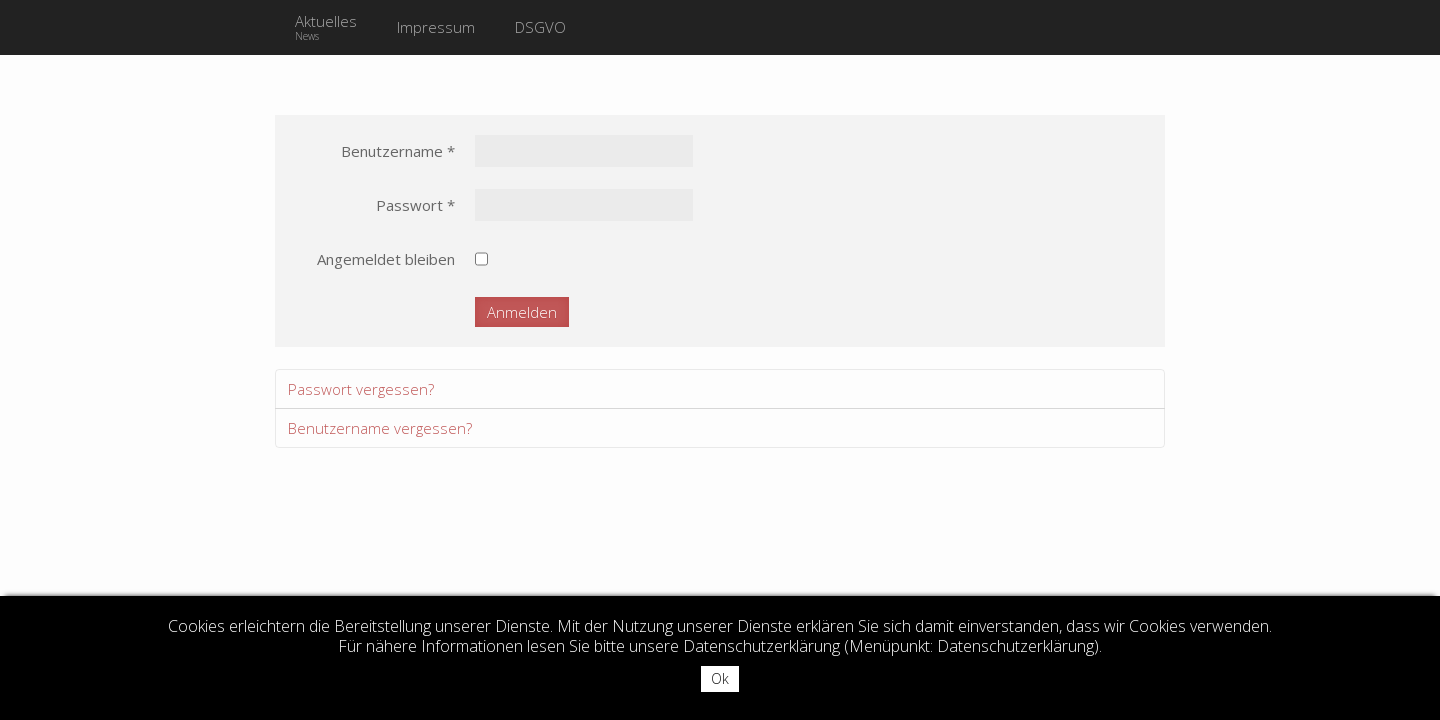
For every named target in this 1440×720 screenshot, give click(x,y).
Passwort (415, 205)
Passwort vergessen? (361, 389)
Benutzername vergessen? (380, 428)
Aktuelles (326, 27)
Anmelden (522, 312)
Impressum (436, 27)
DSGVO (540, 27)
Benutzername (398, 151)
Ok (720, 678)
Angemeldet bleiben (386, 259)
